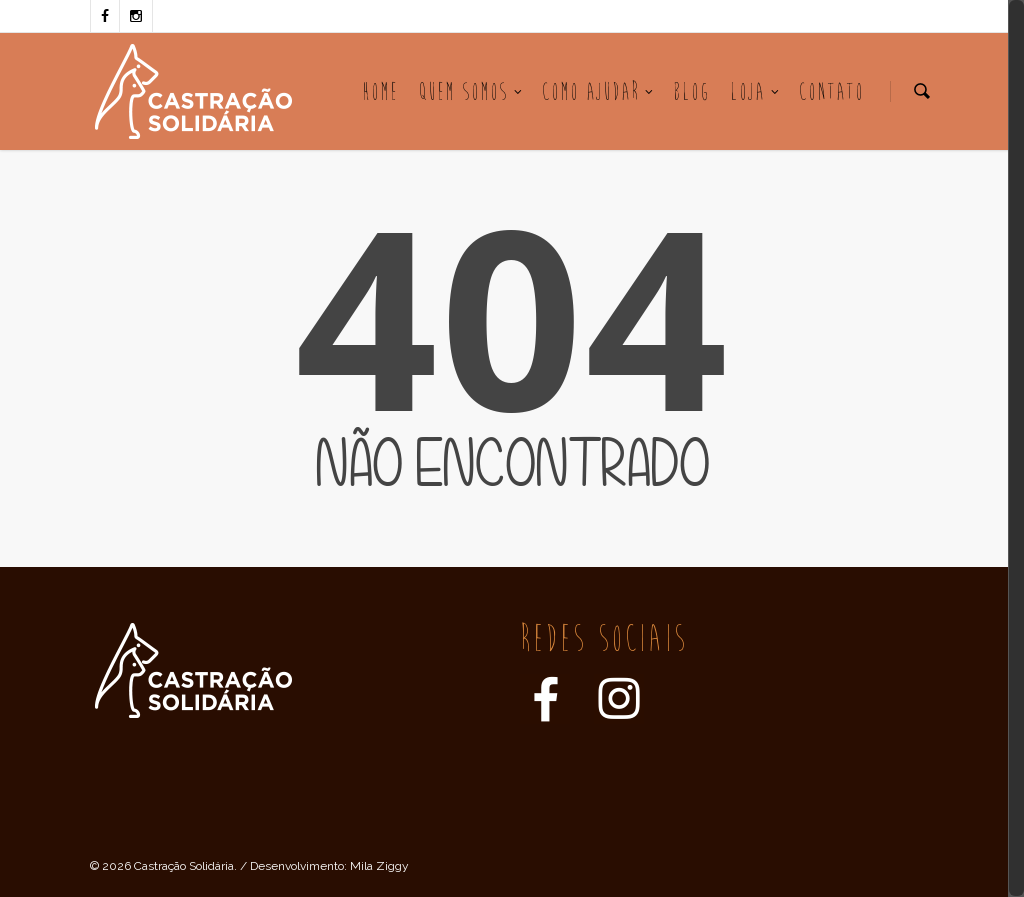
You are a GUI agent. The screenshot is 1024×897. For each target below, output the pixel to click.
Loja (755, 91)
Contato (831, 91)
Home (380, 91)
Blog (691, 91)
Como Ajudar (598, 91)
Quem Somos (471, 91)
